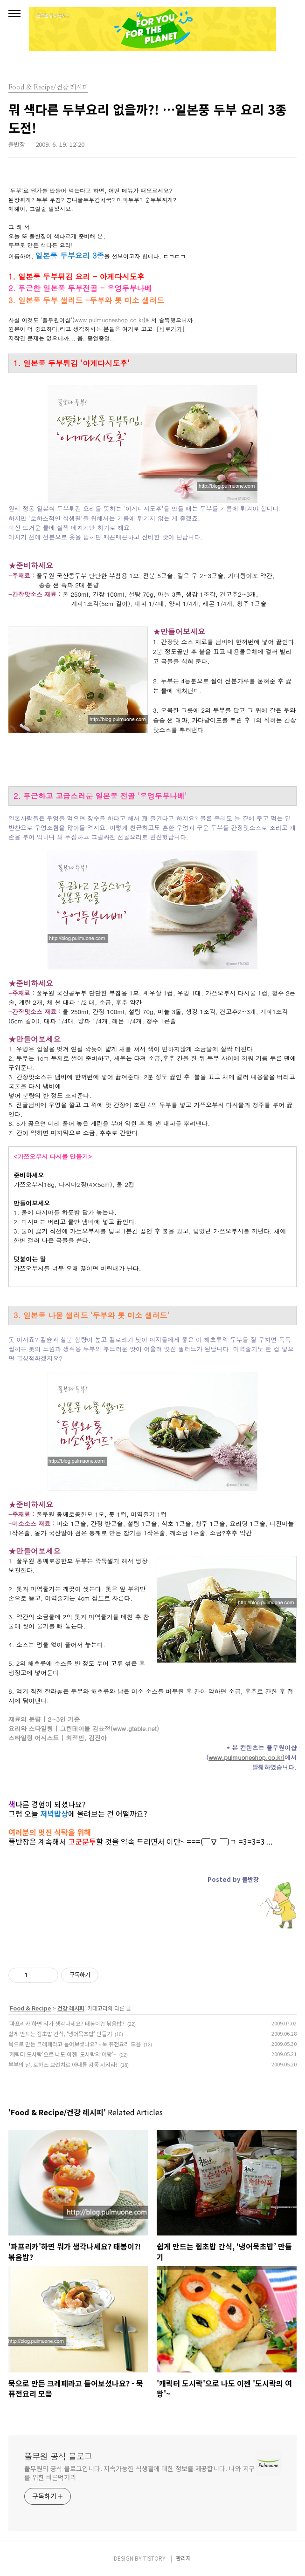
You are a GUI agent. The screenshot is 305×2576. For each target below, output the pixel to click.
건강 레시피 (70, 2008)
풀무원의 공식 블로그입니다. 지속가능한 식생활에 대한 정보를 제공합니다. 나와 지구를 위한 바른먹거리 (139, 2473)
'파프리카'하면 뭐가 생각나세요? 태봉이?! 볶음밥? (66, 2023)
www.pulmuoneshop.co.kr (109, 320)
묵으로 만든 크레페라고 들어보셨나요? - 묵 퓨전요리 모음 (74, 2044)
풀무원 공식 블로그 (58, 2455)
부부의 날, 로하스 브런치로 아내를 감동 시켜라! (63, 2064)
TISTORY (154, 2558)
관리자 (183, 2558)
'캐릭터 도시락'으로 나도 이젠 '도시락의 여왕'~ (62, 2054)
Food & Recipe (30, 2008)
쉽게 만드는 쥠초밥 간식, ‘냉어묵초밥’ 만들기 (60, 2034)
